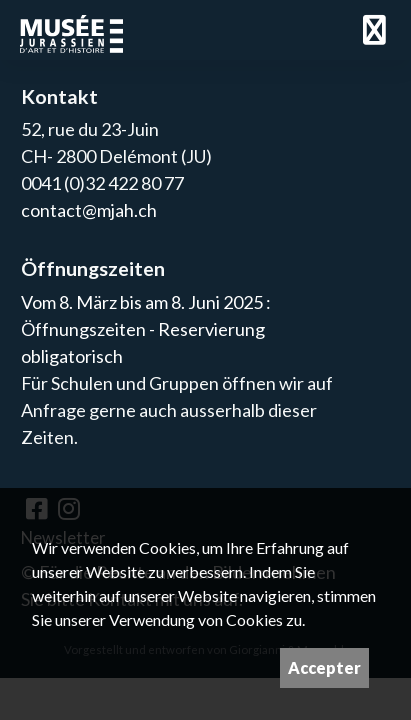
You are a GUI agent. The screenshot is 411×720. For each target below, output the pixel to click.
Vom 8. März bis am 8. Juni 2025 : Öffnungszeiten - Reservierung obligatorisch (146, 329)
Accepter (324, 667)
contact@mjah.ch (89, 210)
